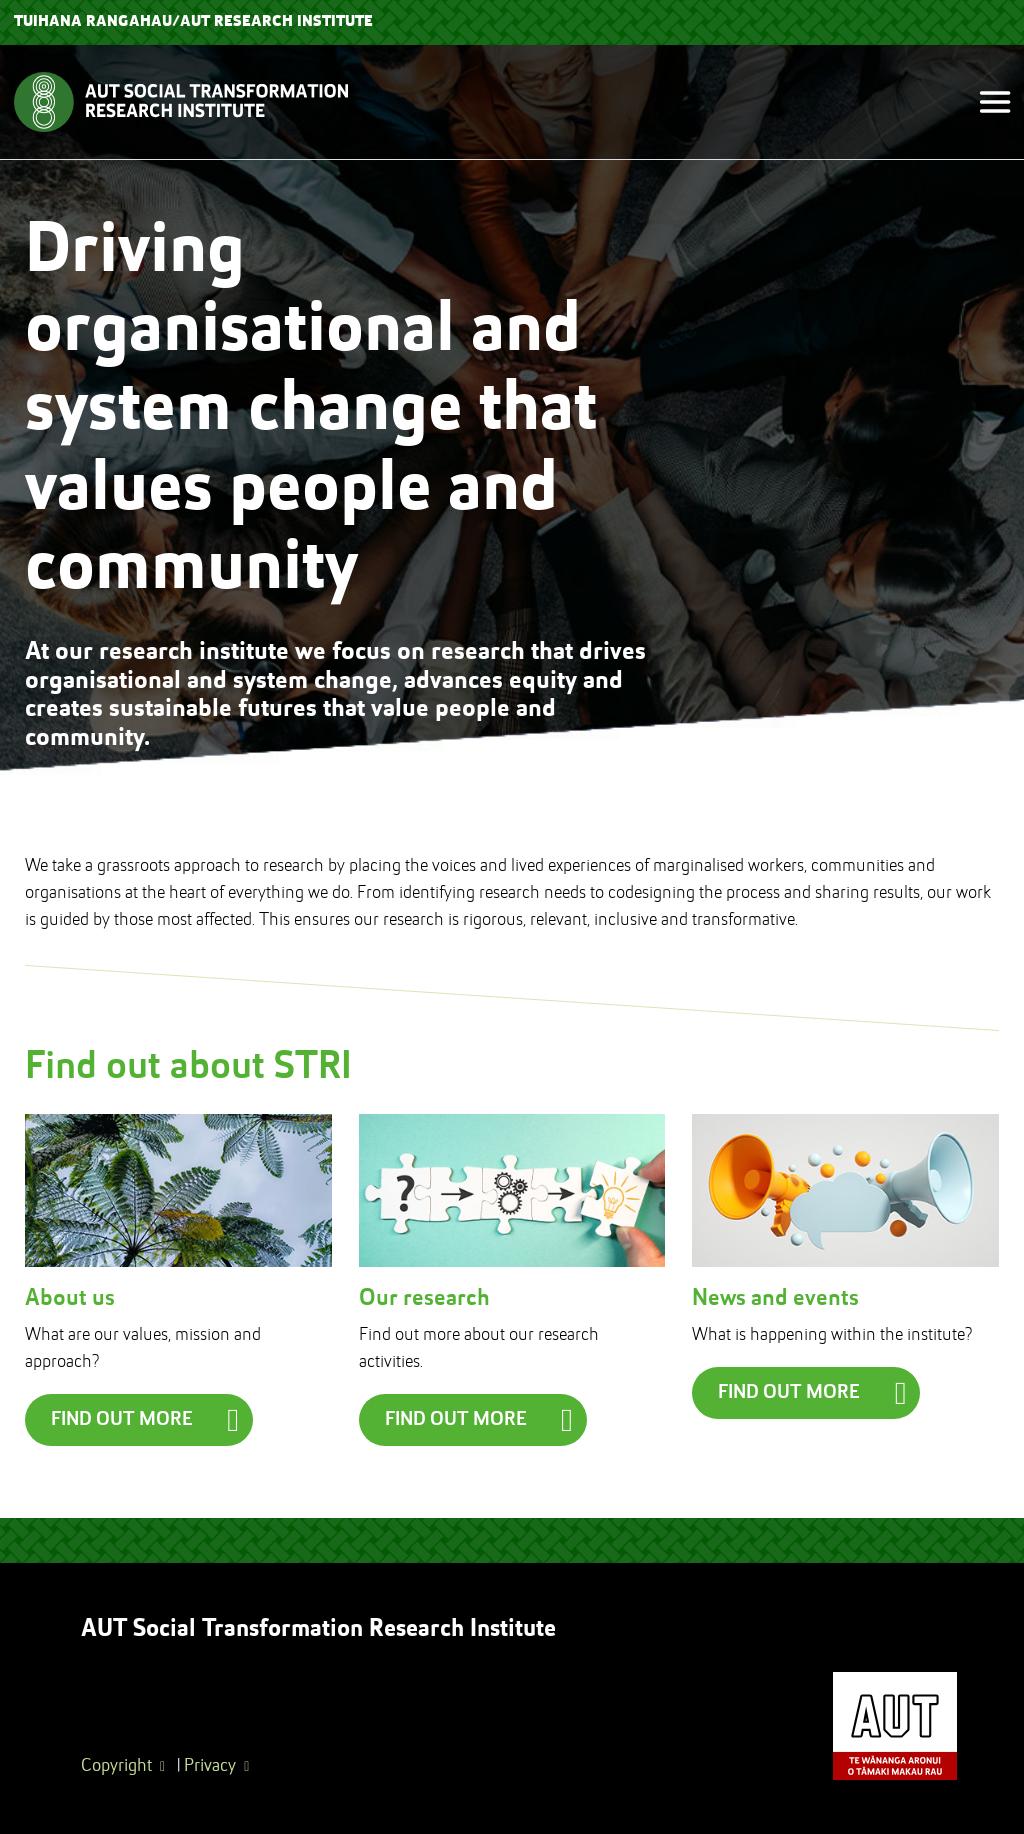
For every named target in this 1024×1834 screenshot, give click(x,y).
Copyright (116, 1766)
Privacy (210, 1766)
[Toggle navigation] (986, 102)
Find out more (122, 1420)
